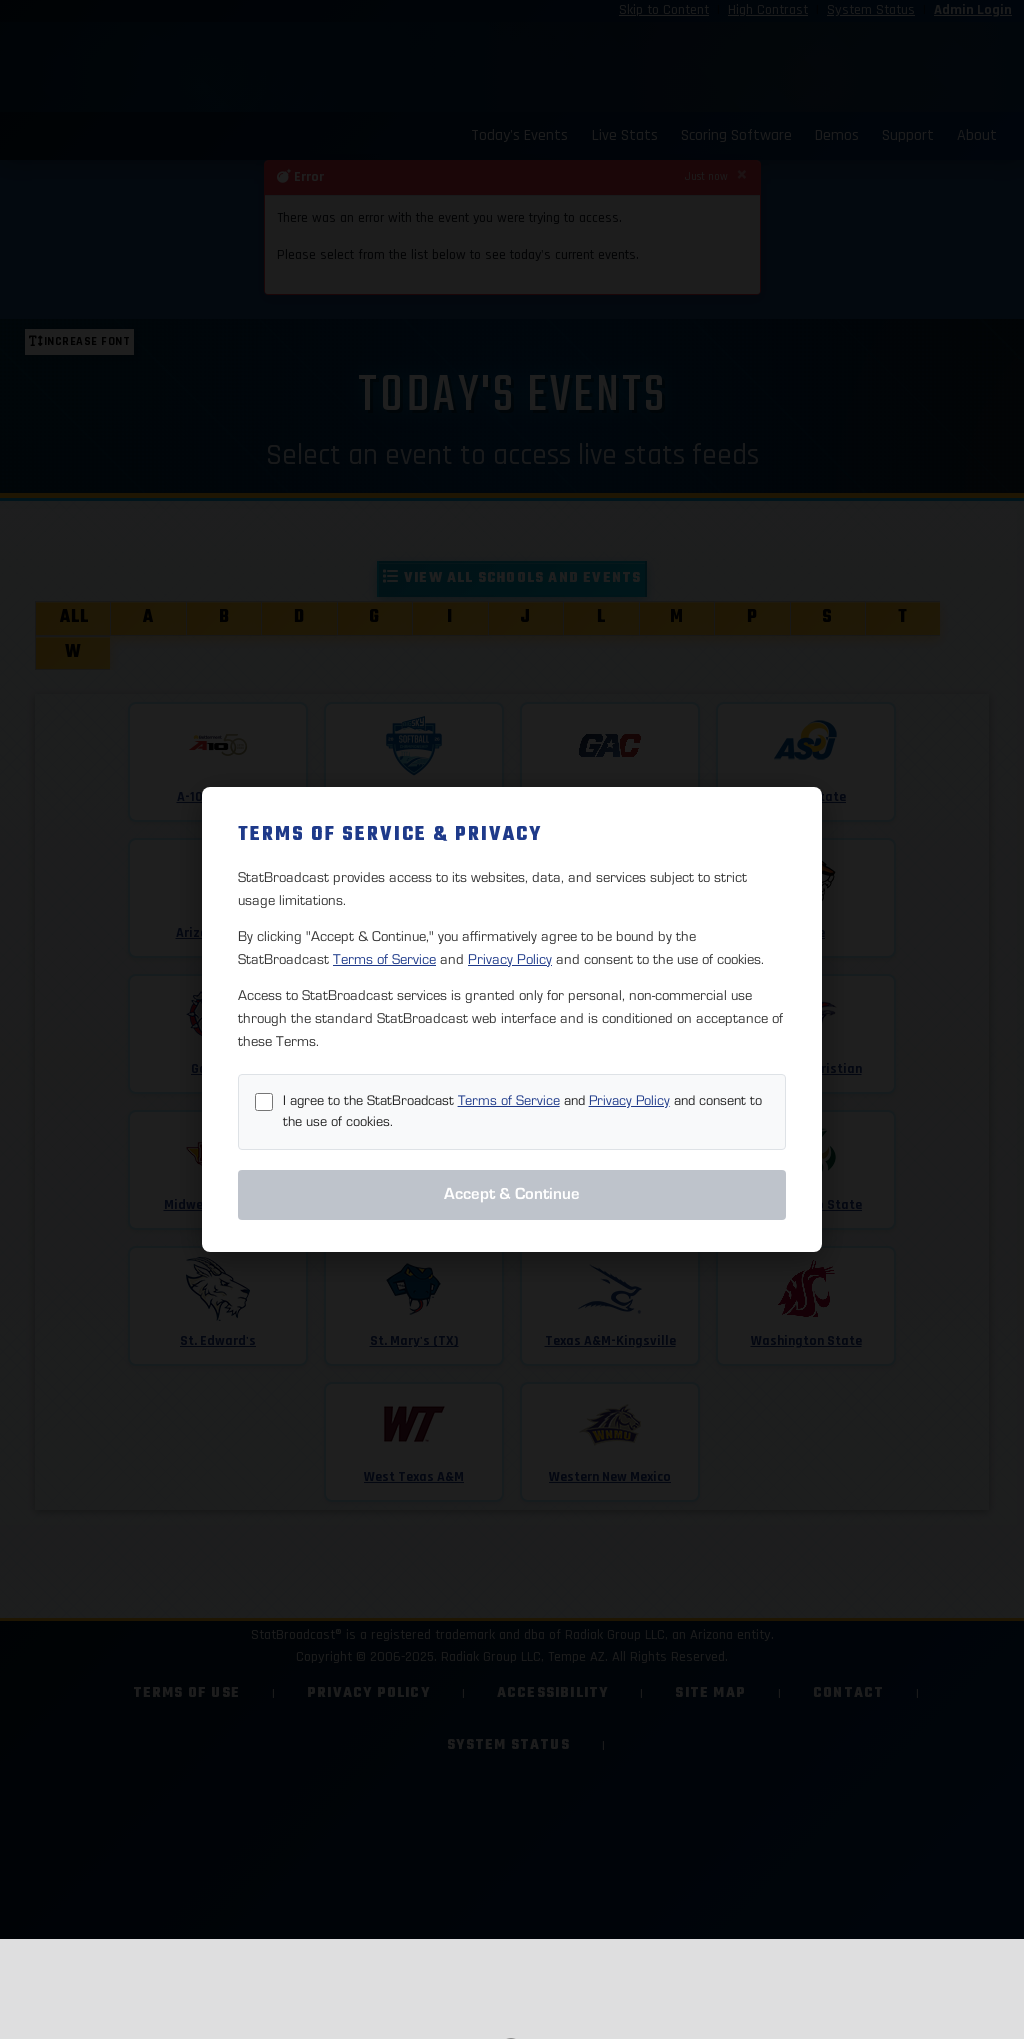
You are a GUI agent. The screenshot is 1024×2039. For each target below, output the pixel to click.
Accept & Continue (512, 1194)
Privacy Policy (510, 959)
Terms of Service (384, 959)
